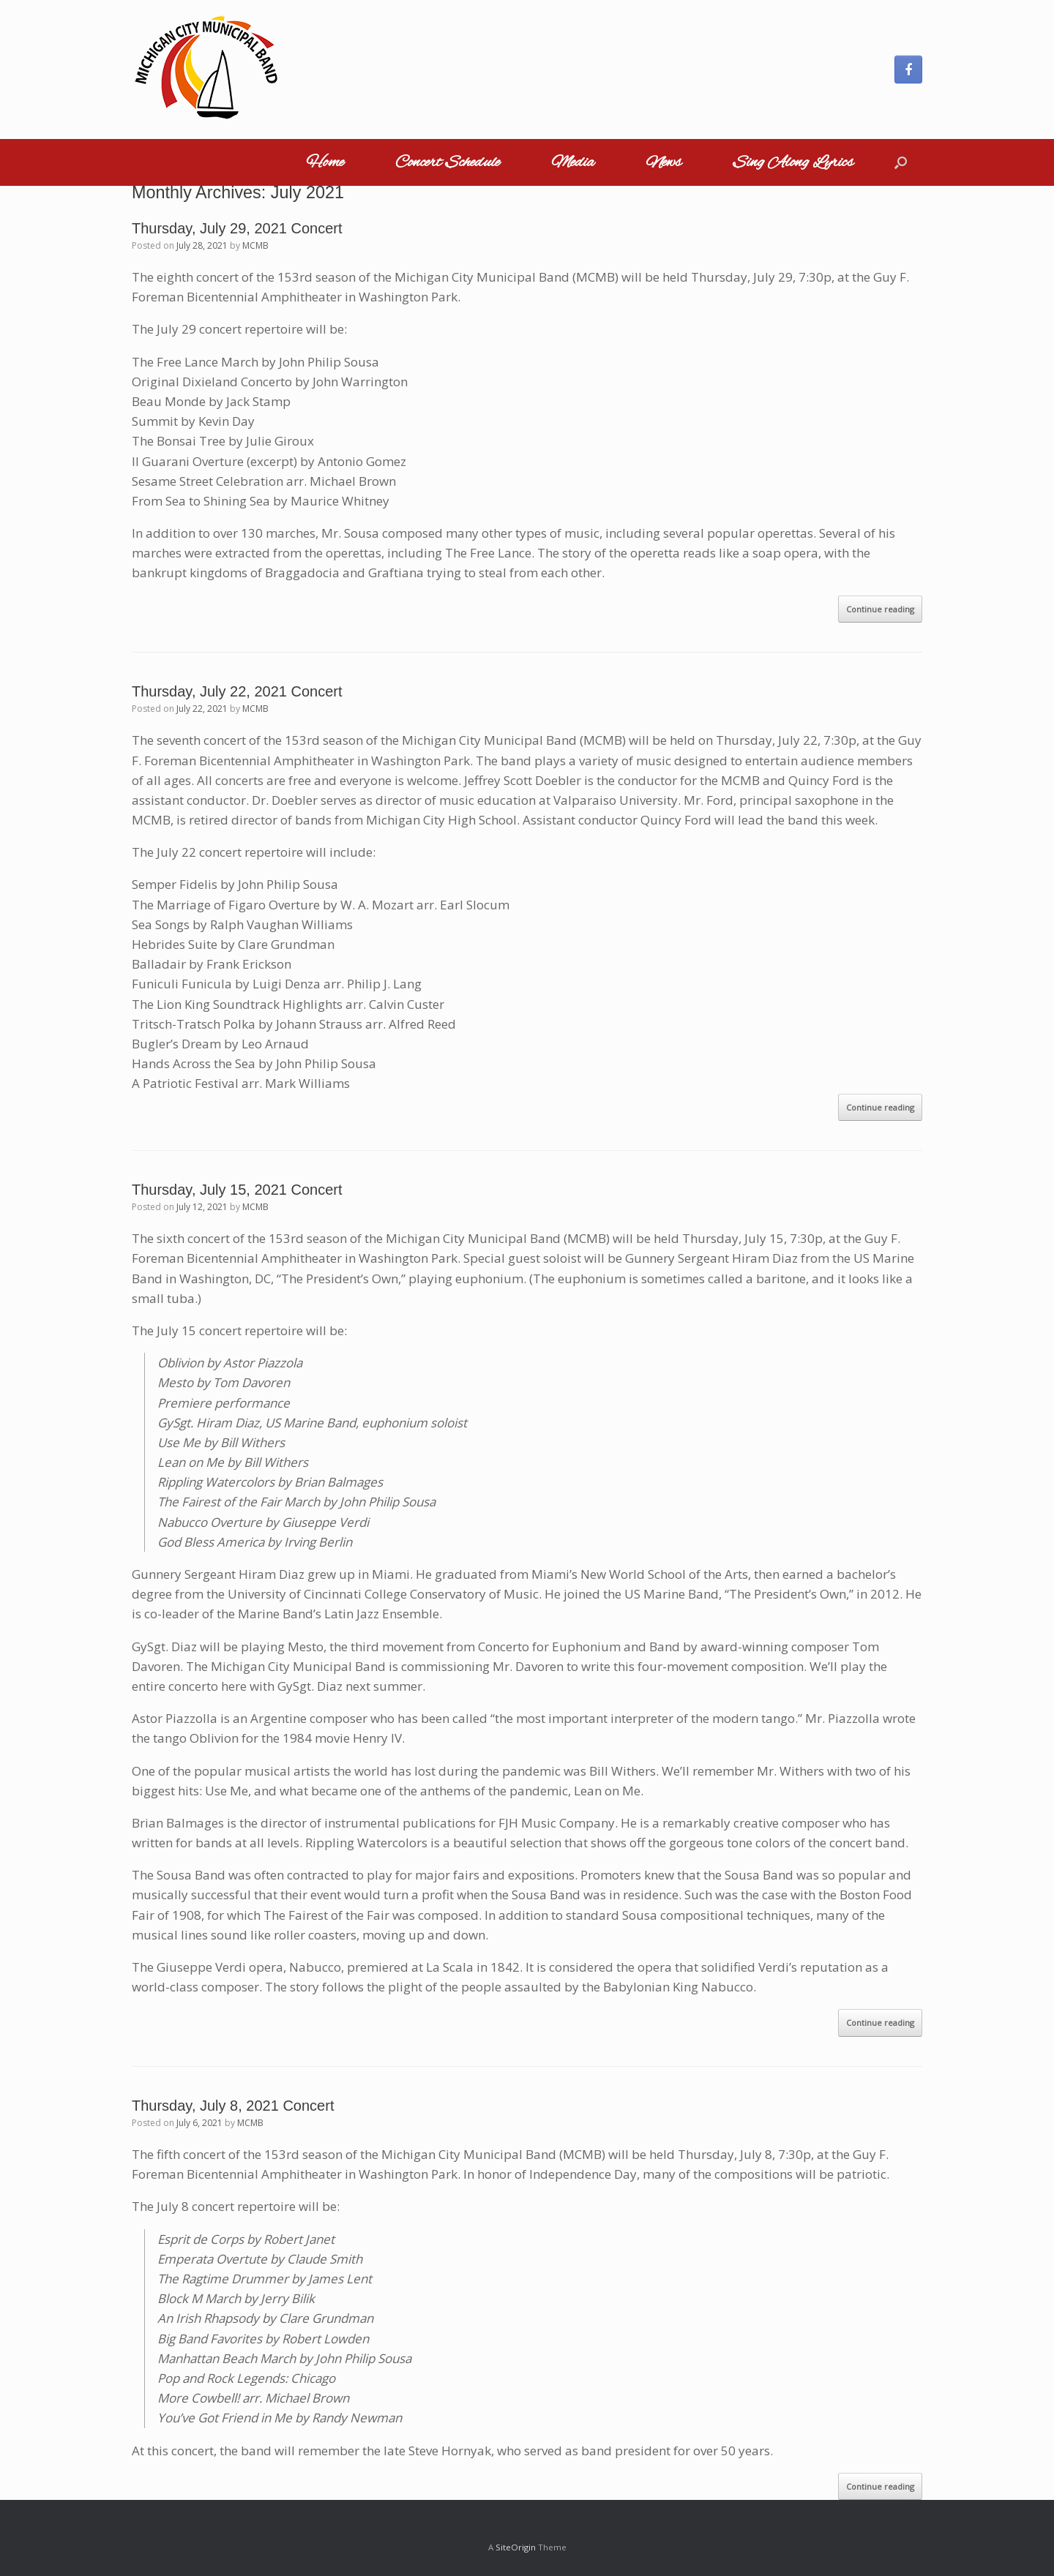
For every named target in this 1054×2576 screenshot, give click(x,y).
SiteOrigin (516, 2547)
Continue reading (880, 609)
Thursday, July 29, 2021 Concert (237, 228)
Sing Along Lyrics (793, 162)
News (663, 162)
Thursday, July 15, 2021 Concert (237, 1190)
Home (325, 162)
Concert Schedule (447, 162)
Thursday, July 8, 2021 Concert (233, 2106)
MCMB (255, 245)
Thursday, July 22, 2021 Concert (237, 691)
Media (572, 162)
